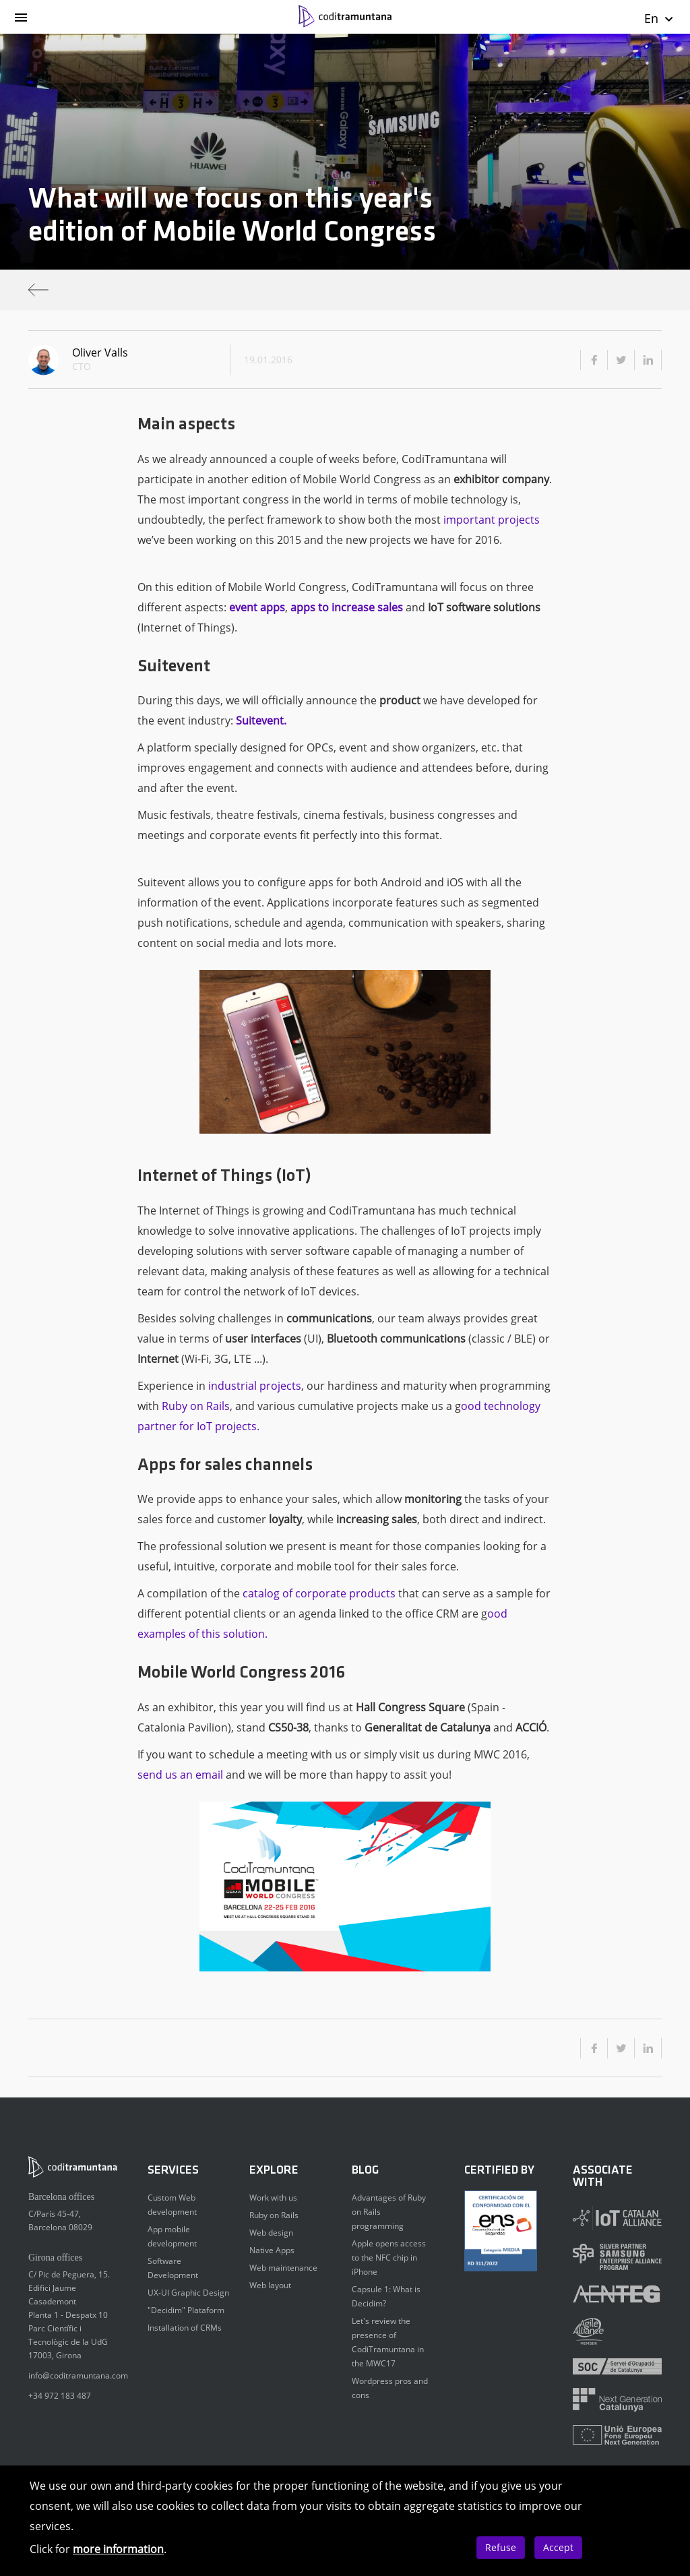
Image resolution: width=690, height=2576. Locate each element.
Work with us (273, 2197)
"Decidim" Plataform (186, 2310)
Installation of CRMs (185, 2327)
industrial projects (254, 1385)
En (659, 18)
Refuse (500, 2547)
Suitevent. (261, 720)
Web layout (270, 2285)
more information (118, 2549)
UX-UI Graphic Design (188, 2292)
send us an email (180, 1774)
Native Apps (271, 2250)
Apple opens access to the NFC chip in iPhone (389, 2257)
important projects (491, 519)
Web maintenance (283, 2267)
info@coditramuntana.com (78, 2375)
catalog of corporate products (319, 1593)
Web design (271, 2232)
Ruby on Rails (196, 1406)
